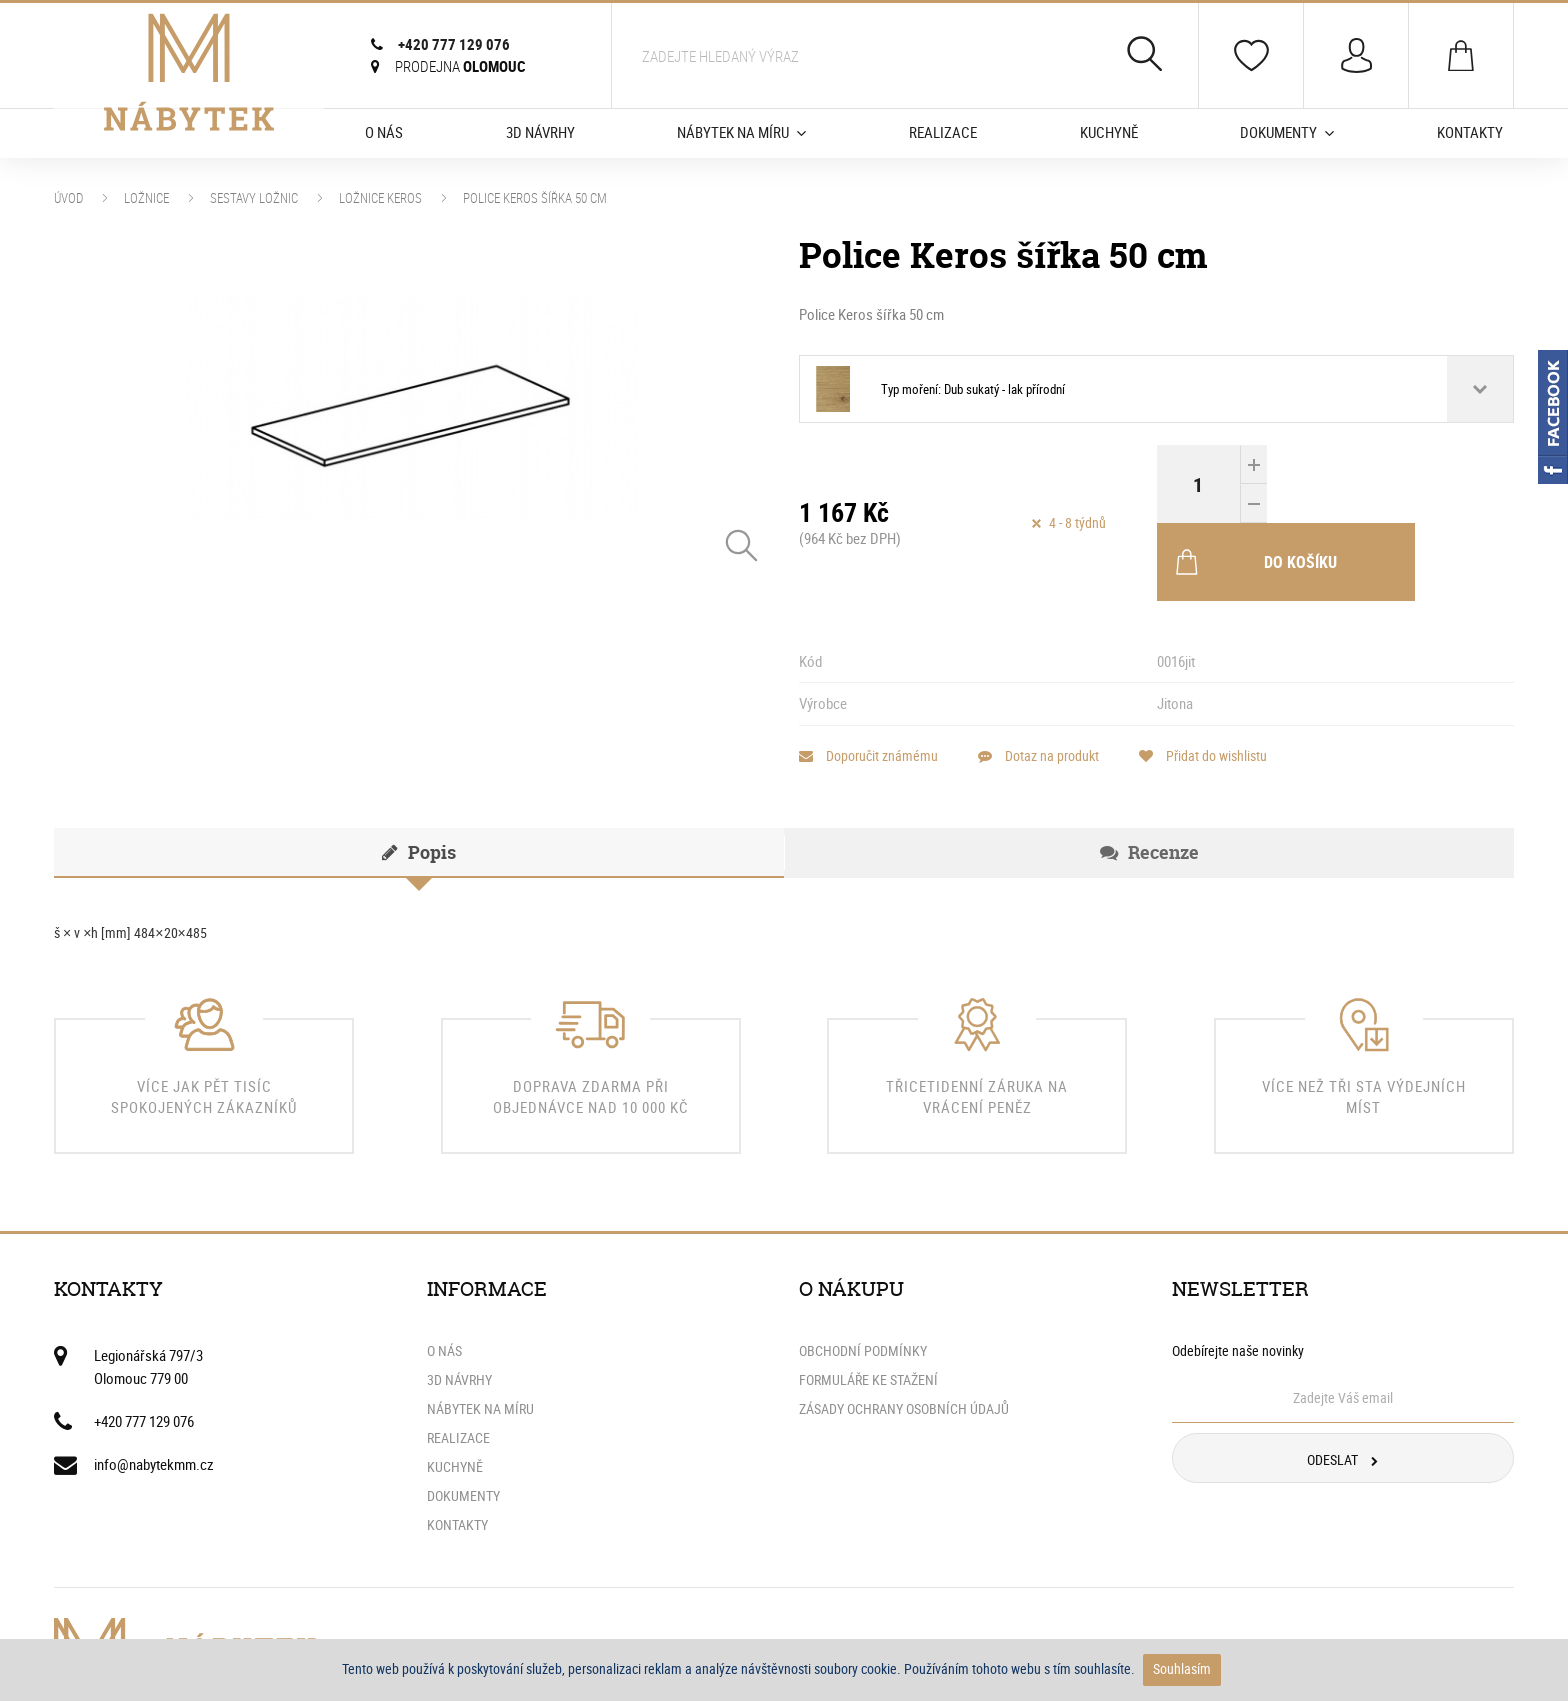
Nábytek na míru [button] (741, 132)
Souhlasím (1182, 1668)
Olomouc (460, 66)
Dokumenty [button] (1287, 132)
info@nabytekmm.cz (154, 1386)
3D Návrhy (540, 132)
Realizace (943, 132)
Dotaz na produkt (1051, 678)
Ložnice (146, 198)
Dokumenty (463, 1418)
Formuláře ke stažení (868, 1302)
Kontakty (1470, 132)
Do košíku (1363, 484)
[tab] (419, 775)
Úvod (68, 198)
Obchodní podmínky (863, 1273)
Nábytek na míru (480, 1331)
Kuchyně (1109, 132)
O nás (384, 132)
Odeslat (1342, 1381)
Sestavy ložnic (254, 198)
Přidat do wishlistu (1229, 678)
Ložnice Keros (380, 198)
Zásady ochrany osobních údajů (904, 1331)
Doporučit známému (868, 678)
